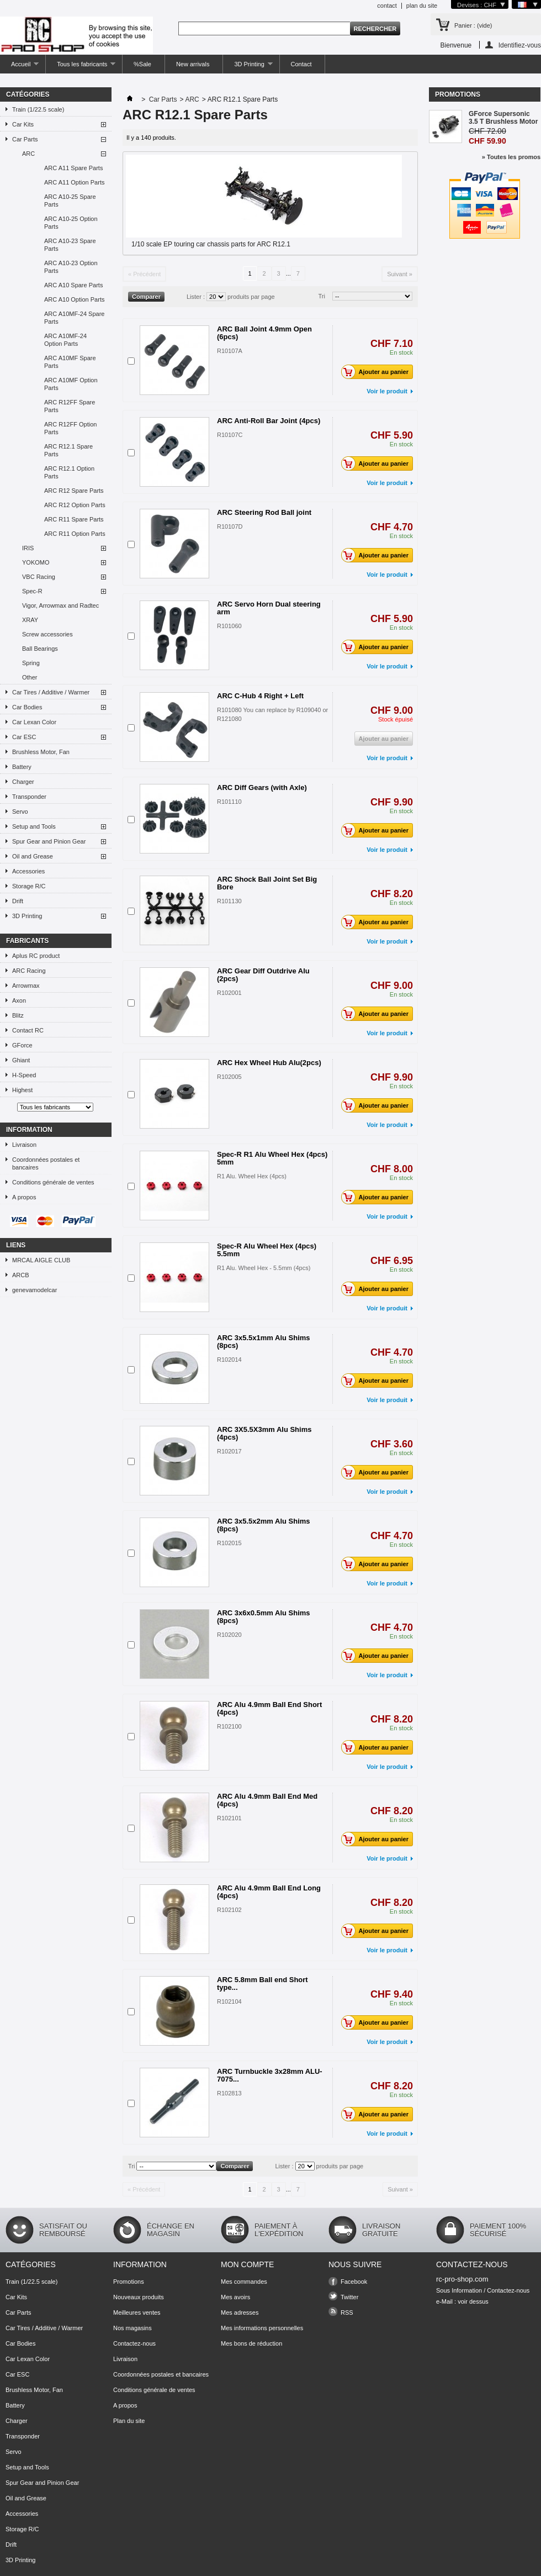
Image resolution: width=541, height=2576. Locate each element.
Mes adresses (239, 2312)
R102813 (229, 2093)
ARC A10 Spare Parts (73, 285)
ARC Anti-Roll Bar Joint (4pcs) (268, 421)
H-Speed (24, 1075)
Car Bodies (27, 707)
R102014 (229, 1359)
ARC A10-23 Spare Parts (70, 245)
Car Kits (23, 124)
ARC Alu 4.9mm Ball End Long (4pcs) (269, 1892)
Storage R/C (29, 886)
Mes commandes (244, 2281)
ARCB (20, 1275)
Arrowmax (26, 985)
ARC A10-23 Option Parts (71, 267)
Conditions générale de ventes (53, 1182)
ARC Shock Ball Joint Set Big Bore (267, 883)
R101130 (229, 901)
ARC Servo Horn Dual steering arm (269, 608)
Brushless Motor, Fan (41, 752)
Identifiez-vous (519, 45)
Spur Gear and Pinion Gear (49, 841)
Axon (19, 1000)
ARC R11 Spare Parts (74, 519)
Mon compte (247, 2264)
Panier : (473, 25)
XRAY (30, 620)
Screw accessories (47, 634)
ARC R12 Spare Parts (74, 490)
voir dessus (473, 2301)
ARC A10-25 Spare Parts (70, 200)
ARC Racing (29, 970)
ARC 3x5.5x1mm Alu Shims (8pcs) (263, 1342)
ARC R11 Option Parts (74, 533)
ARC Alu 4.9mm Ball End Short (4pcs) (269, 1708)
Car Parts (25, 139)
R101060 (229, 626)
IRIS (28, 548)
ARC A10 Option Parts (74, 299)
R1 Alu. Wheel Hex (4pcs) (252, 1176)
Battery (21, 766)
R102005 (229, 1076)
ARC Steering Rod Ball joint (264, 512)
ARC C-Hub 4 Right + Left (260, 696)
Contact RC (28, 1030)
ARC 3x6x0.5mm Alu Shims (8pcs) (263, 1617)
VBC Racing (38, 576)
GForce (22, 1045)
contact (386, 5)
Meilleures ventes (137, 2312)
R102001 (229, 992)
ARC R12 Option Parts (74, 505)
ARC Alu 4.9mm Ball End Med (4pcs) (267, 1800)
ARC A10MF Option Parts (71, 384)
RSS (347, 2312)
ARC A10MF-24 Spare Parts (74, 317)
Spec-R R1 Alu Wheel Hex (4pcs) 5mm (272, 1158)
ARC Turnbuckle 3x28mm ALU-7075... (269, 2075)
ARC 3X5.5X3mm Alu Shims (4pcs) (264, 1433)
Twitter (349, 2297)
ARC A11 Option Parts (74, 182)
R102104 (229, 2001)
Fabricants (27, 941)
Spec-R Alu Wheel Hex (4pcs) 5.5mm (266, 1250)
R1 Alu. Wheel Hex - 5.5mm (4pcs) (263, 1268)
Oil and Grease (32, 856)
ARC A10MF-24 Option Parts (65, 340)
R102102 (229, 1909)
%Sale (142, 64)
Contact (301, 64)
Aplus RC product (36, 955)
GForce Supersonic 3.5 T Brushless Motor (503, 117)
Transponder (29, 796)
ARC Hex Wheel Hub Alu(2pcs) (269, 1062)
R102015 (229, 1543)
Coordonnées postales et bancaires (45, 1163)
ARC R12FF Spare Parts (69, 406)
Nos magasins (132, 2328)
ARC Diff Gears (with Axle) (262, 787)
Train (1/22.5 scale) (38, 109)
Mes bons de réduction (251, 2343)
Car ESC (24, 737)
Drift (17, 901)
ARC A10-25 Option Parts (71, 222)
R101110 (229, 801)
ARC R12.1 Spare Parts (68, 450)
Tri (322, 296)
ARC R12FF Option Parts (70, 428)
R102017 (229, 1451)
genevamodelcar (34, 1290)
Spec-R (32, 591)
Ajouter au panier (378, 372)
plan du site (421, 5)
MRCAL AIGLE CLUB (41, 1260)
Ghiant (21, 1060)
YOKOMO (36, 562)
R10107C (229, 434)
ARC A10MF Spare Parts (70, 362)
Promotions (457, 94)
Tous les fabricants (80, 67)
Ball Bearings (40, 648)
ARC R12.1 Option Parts (69, 472)
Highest (22, 1090)
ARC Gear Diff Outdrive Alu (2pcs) (263, 975)
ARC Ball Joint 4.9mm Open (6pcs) (264, 333)
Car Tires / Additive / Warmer (50, 692)
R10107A (229, 350)
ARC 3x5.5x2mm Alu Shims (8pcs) (263, 1525)
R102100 (229, 1726)
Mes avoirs (235, 2297)
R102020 (229, 1634)
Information (29, 1130)
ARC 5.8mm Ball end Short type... (262, 1984)
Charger (23, 781)
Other (30, 677)
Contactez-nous (134, 2343)
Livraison (24, 1144)
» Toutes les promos (511, 157)
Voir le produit (387, 391)
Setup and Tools (34, 826)
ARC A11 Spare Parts (73, 168)
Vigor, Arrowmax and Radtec (60, 605)
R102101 (229, 1818)
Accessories (28, 871)
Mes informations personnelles (262, 2328)
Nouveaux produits (138, 2297)
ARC (28, 153)
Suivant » (399, 274)
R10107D (229, 526)
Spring (31, 663)
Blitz (18, 1015)
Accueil (19, 67)
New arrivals (193, 64)
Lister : (196, 296)
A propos (24, 1197)
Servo (20, 811)
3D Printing (247, 67)
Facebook (354, 2281)
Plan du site (129, 2420)
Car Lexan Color (34, 722)
